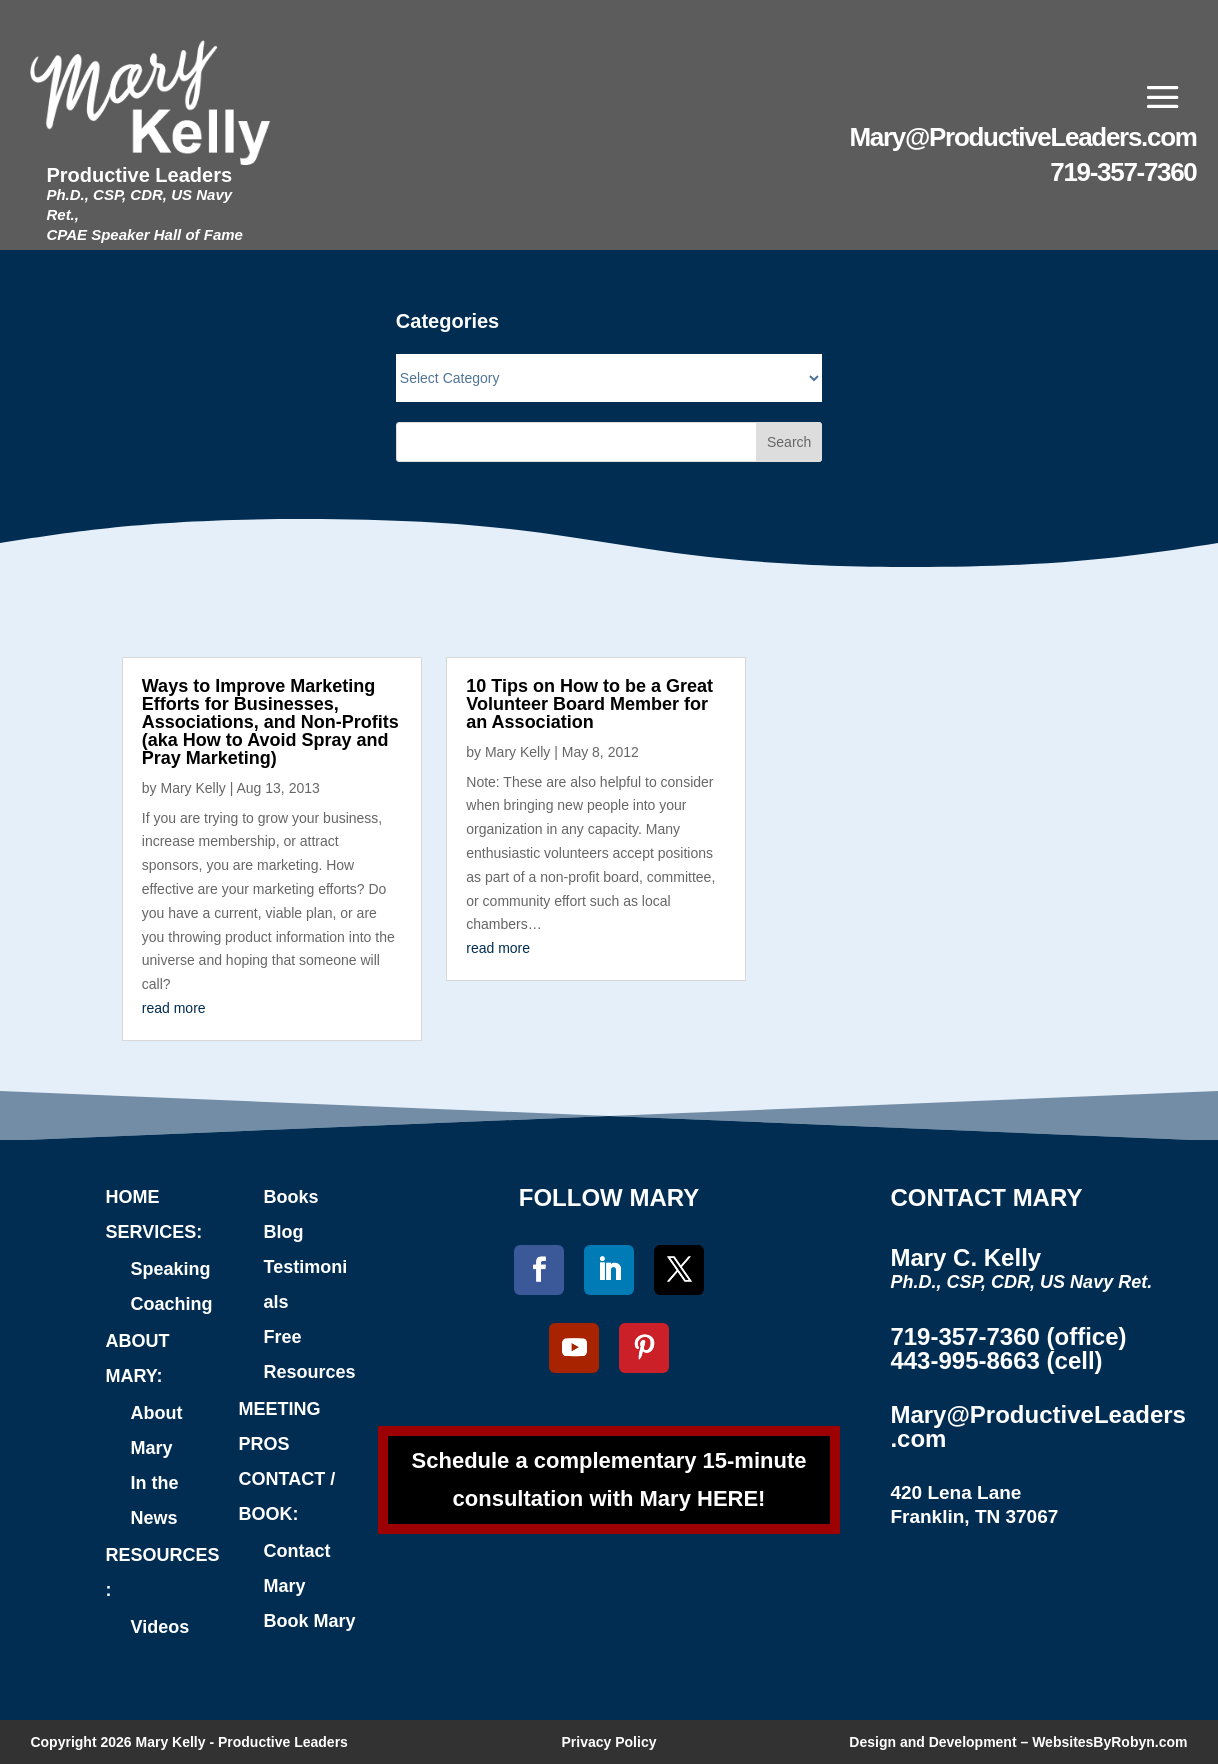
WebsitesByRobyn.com (1109, 1742)
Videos (159, 1627)
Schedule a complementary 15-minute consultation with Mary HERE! (609, 1479)
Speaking (170, 1269)
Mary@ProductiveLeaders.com (1023, 137)
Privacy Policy (609, 1742)
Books (291, 1197)
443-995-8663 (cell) (996, 1360)
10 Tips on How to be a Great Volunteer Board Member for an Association (589, 704)
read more (174, 1008)
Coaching (171, 1304)
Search (789, 442)
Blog (284, 1232)
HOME (132, 1197)
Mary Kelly (192, 788)
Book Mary (310, 1621)
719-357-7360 (1123, 172)
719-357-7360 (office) (1008, 1336)
